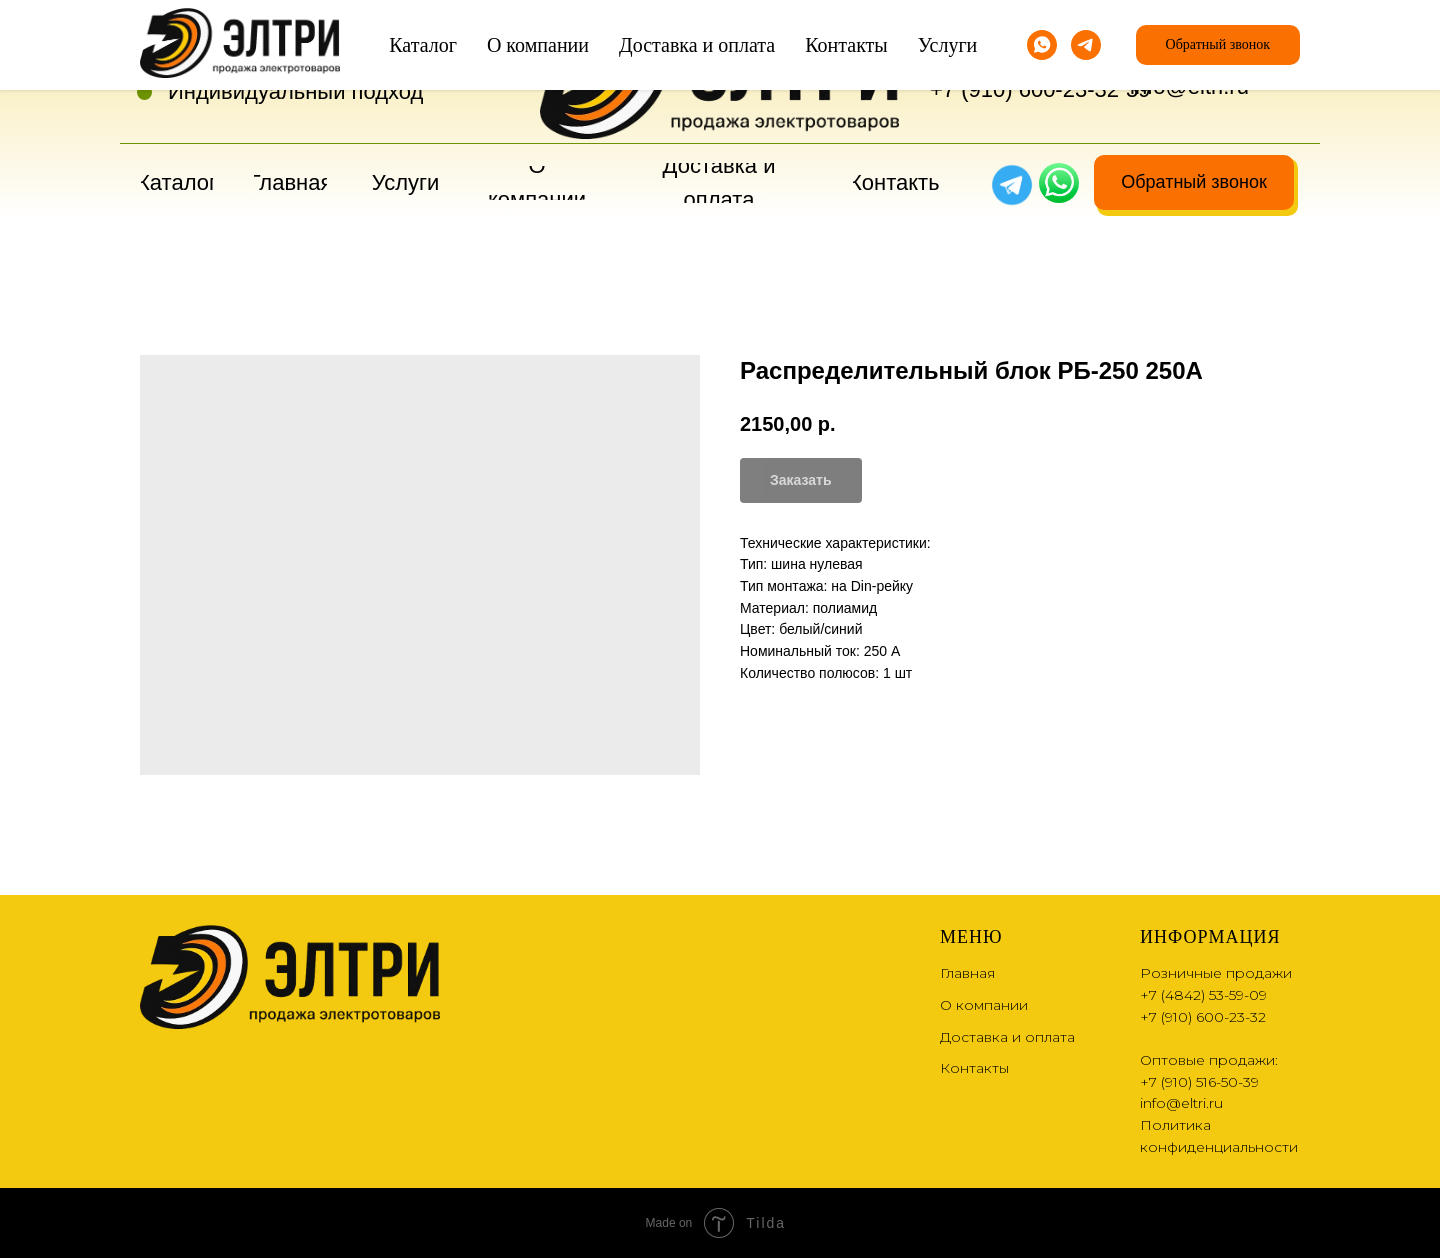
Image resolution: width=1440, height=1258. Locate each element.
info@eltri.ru (1189, 86)
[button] (1194, 182)
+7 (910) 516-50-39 (1199, 1082)
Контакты (974, 1068)
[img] (1059, 183)
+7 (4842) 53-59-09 (1024, 55)
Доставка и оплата (1007, 1037)
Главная (967, 973)
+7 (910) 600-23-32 (1024, 89)
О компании (984, 1005)
